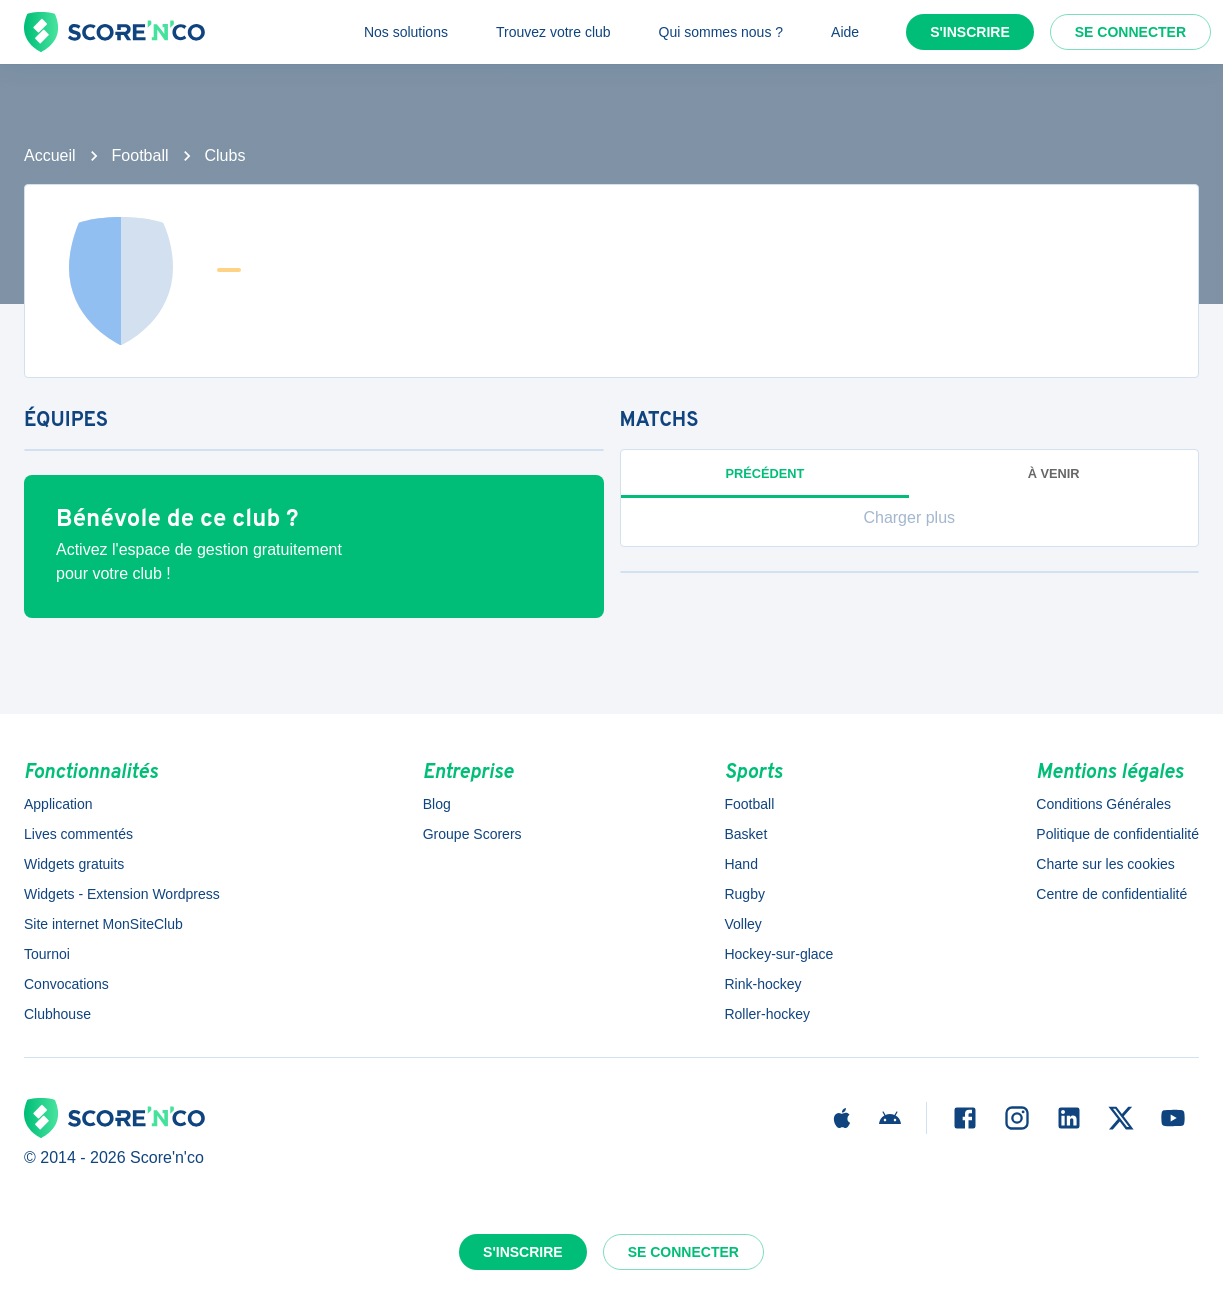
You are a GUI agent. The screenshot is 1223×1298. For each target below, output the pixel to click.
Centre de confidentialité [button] (1111, 894)
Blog (437, 804)
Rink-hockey (762, 984)
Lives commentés (78, 834)
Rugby (744, 894)
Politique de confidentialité (1117, 834)
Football (140, 155)
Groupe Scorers (472, 834)
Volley (742, 924)
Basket (745, 834)
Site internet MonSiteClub (103, 924)
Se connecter (1130, 32)
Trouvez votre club (553, 32)
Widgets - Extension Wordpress (122, 894)
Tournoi (47, 954)
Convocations (66, 984)
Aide (845, 32)
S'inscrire (970, 32)
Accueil (50, 155)
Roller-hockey (767, 1014)
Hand (740, 864)
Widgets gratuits (74, 864)
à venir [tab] (1054, 473)
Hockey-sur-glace (778, 954)
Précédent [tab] (764, 473)
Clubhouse (57, 1014)
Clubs (225, 155)
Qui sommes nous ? (721, 32)
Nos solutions (406, 32)
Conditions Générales (1103, 804)
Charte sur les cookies (1105, 864)
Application (58, 804)
